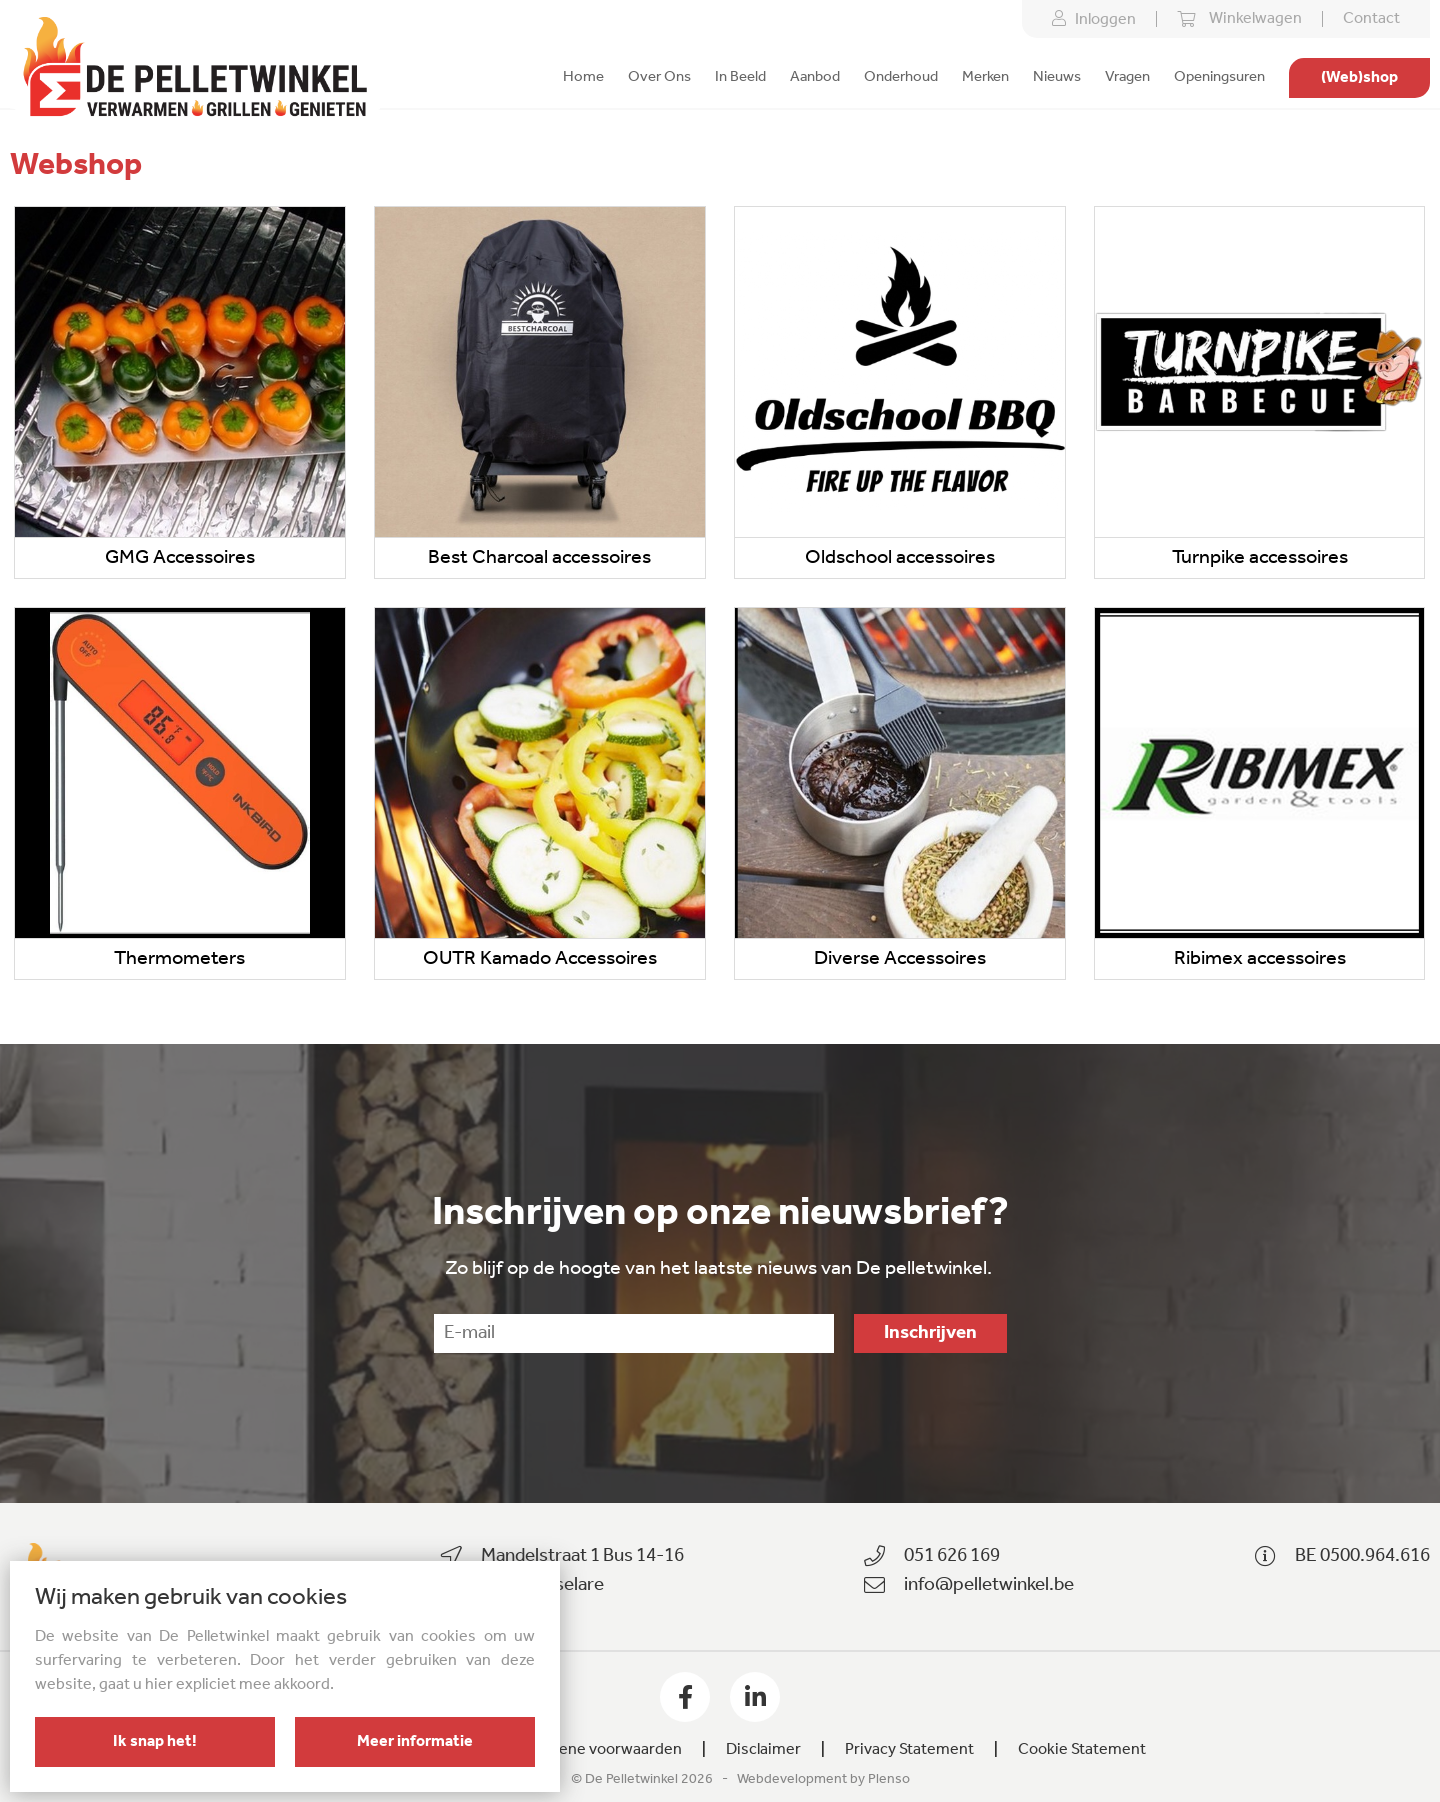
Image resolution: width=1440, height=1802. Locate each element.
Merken (985, 77)
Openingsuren (1219, 77)
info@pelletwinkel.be (989, 1585)
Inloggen (1094, 19)
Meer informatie (415, 1742)
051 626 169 (952, 1556)
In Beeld (740, 77)
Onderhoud (901, 77)
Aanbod (815, 77)
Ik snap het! (155, 1742)
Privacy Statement (909, 1750)
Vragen (1127, 77)
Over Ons (659, 77)
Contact (1371, 19)
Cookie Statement (1082, 1750)
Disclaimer (763, 1750)
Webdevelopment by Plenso (823, 1780)
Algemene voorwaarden (598, 1750)
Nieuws (1057, 77)
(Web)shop (1359, 78)
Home (583, 77)
